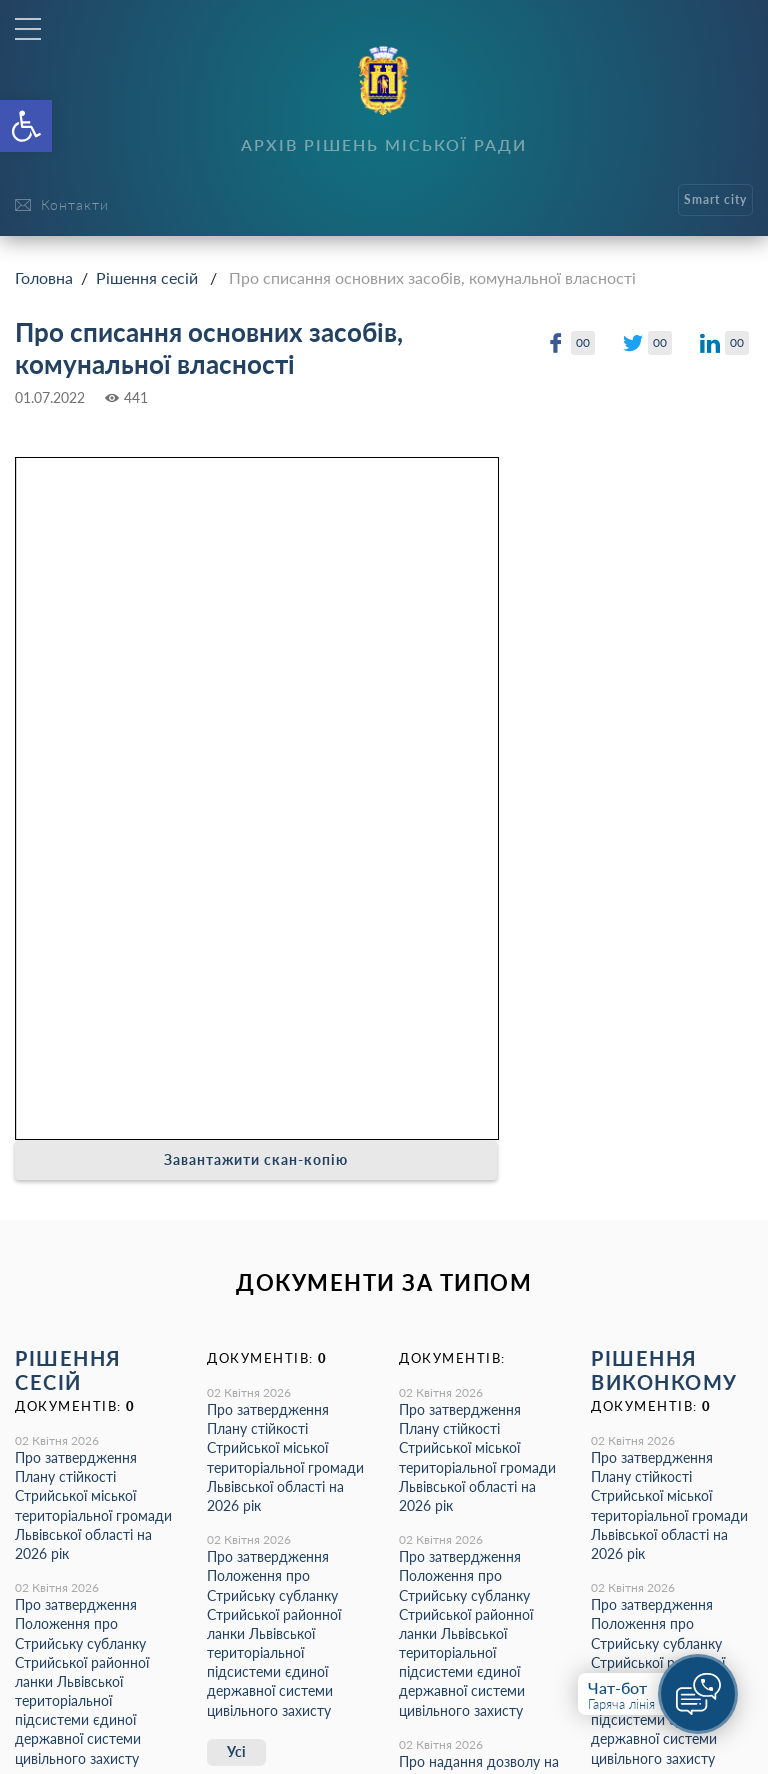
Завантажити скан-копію (256, 1159)
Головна (44, 277)
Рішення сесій (147, 277)
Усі (236, 1751)
